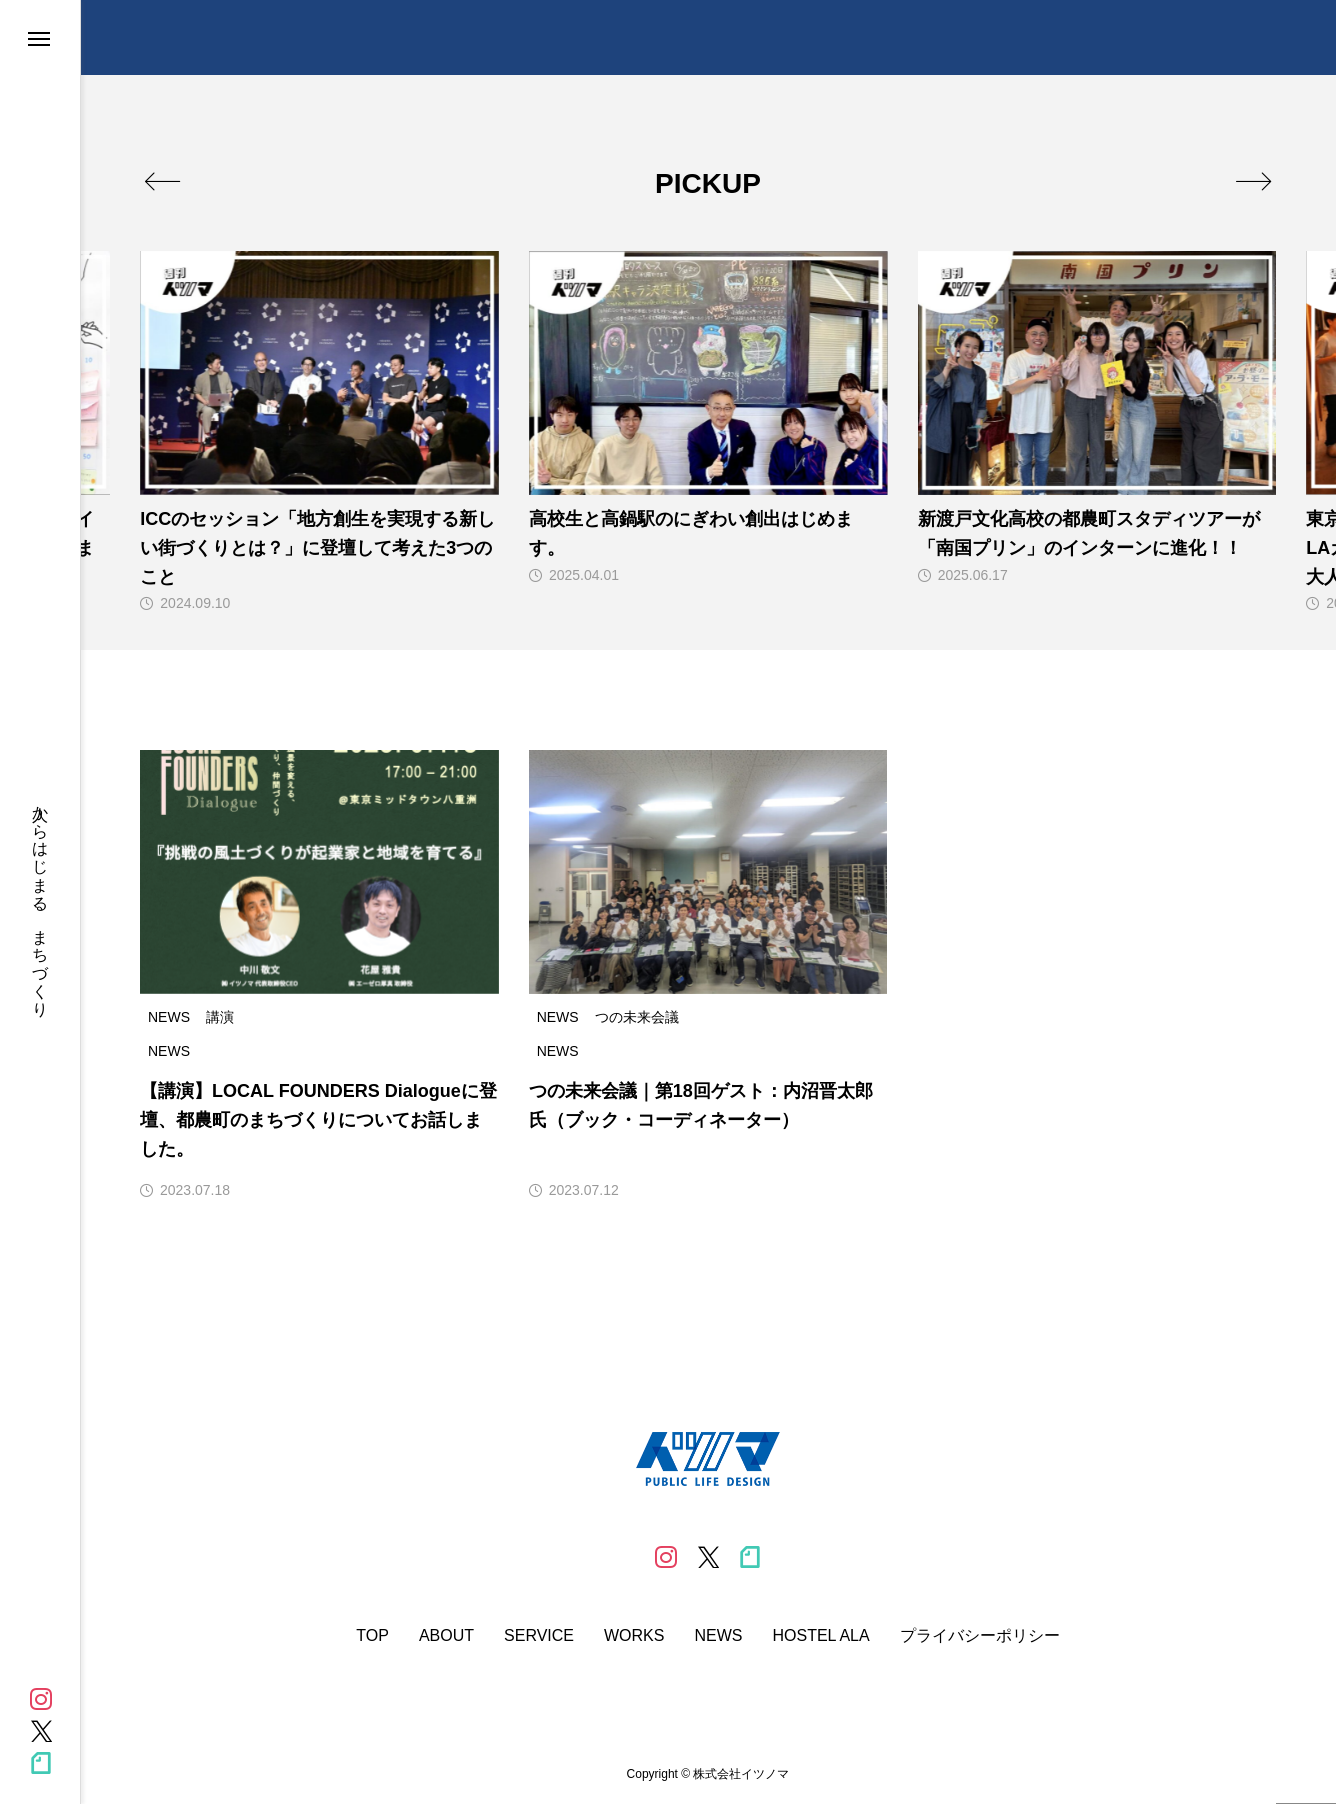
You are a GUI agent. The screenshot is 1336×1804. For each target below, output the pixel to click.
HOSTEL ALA (820, 1636)
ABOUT (446, 1636)
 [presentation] (162, 181)
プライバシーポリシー (980, 1636)
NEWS (718, 1636)
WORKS (634, 1636)
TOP (372, 1636)
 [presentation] (1253, 181)
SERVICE (539, 1636)
